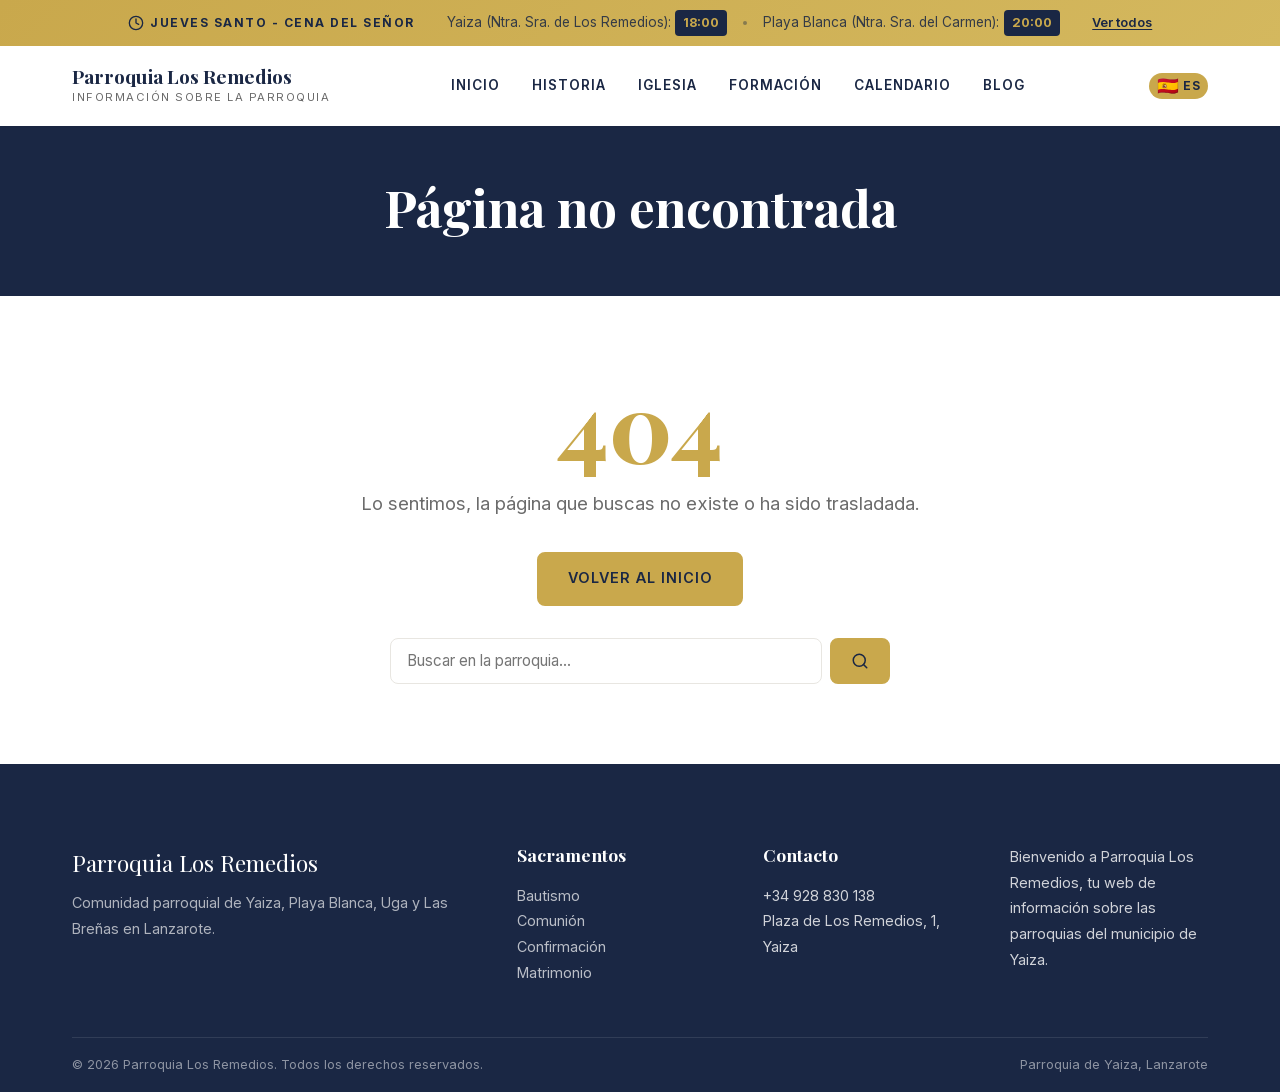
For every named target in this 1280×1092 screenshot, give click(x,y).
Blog (1001, 85)
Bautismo (548, 895)
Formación (772, 85)
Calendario (899, 85)
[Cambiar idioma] (1176, 85)
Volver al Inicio (640, 577)
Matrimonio (554, 972)
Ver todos (1122, 22)
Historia (566, 85)
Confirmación (561, 946)
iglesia (664, 85)
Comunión (551, 920)
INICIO (472, 85)
